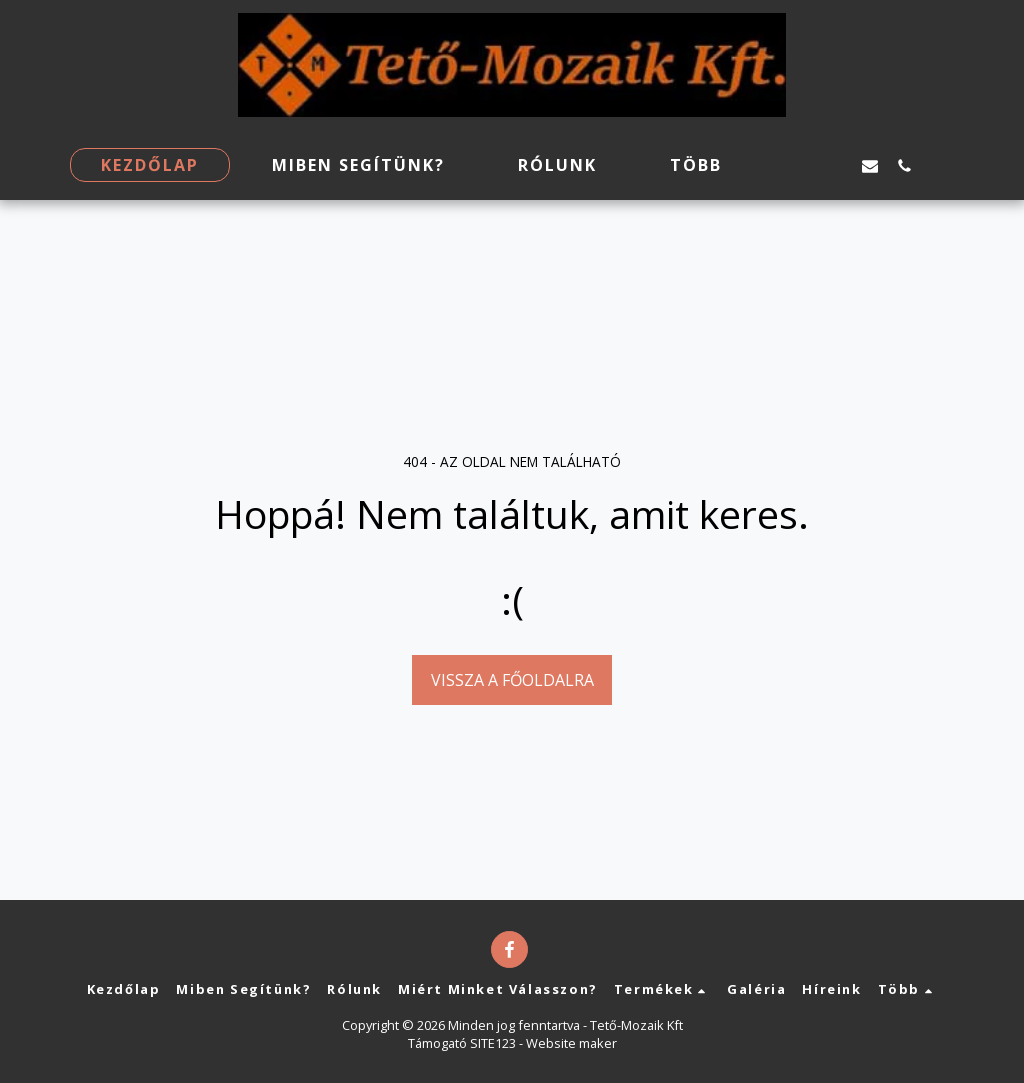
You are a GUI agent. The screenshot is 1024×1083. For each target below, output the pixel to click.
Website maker (571, 1043)
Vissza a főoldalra (512, 680)
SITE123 (493, 1043)
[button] (802, 165)
